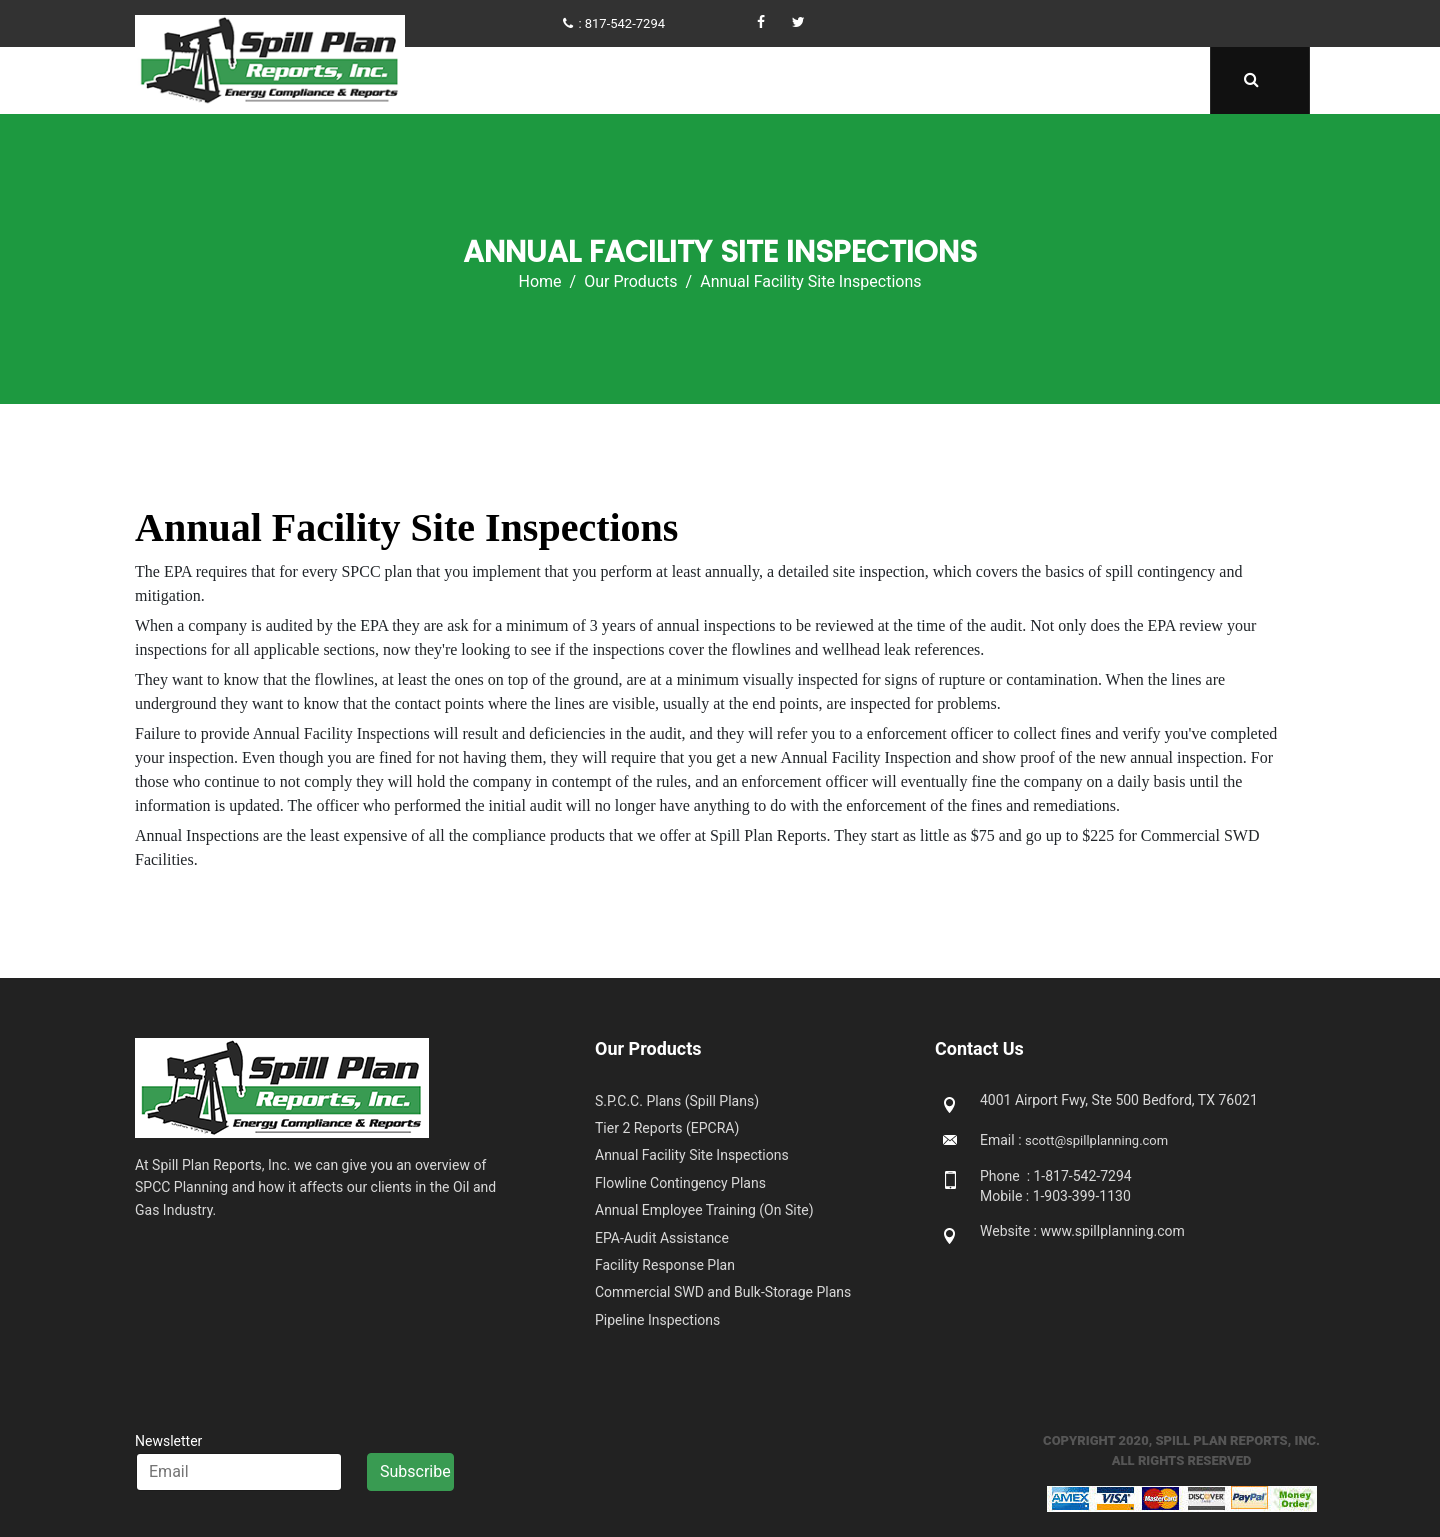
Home (552, 80)
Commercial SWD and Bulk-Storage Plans (723, 1292)
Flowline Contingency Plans (680, 1183)
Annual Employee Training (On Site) (704, 1210)
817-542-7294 (625, 23)
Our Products (911, 80)
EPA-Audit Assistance (662, 1238)
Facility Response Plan (665, 1265)
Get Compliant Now (762, 80)
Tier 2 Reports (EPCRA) (667, 1128)
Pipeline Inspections (657, 1320)
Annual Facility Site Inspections (692, 1155)
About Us (632, 80)
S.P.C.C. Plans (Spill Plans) (677, 1101)
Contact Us (1155, 80)
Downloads (1043, 80)
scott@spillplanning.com (1096, 1140)
